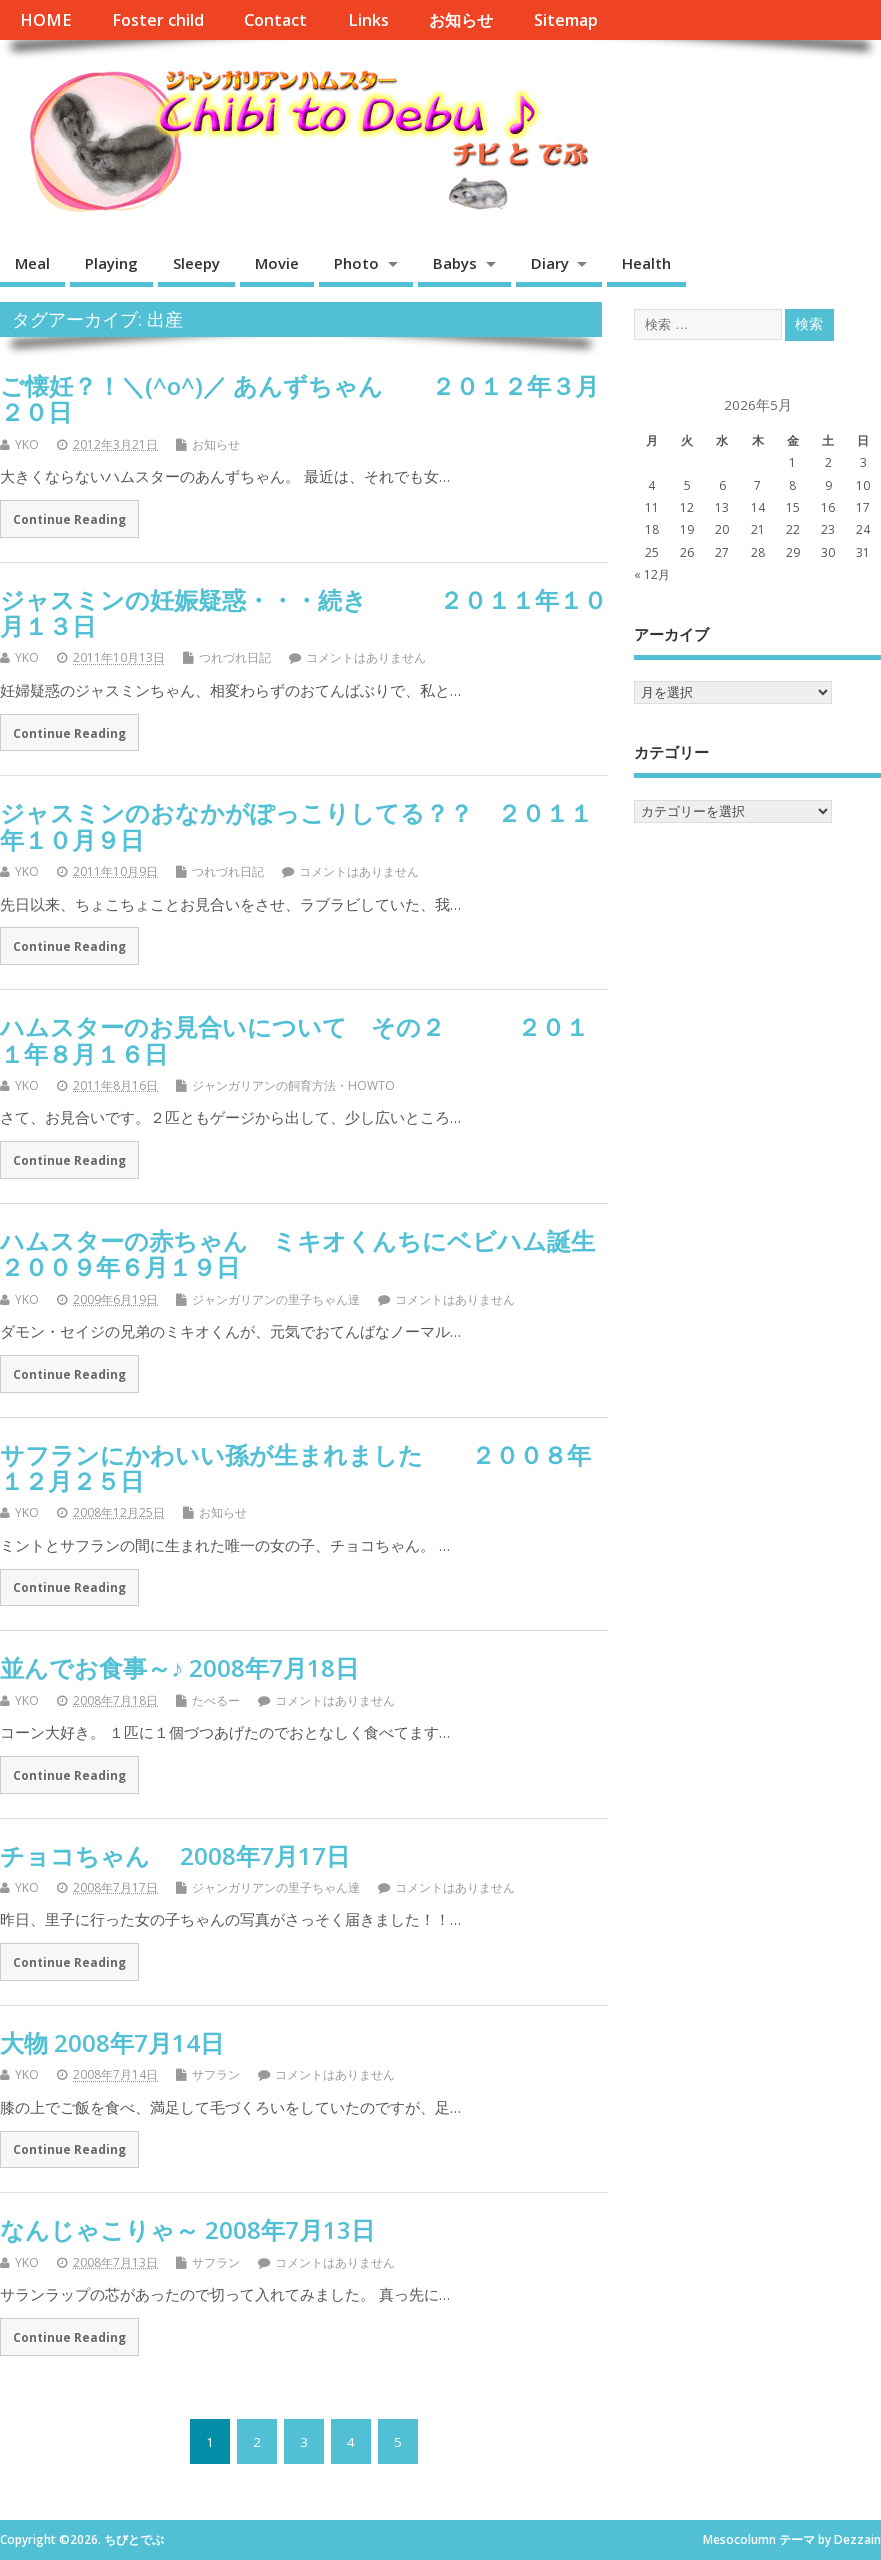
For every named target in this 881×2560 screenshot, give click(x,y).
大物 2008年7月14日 (112, 2042)
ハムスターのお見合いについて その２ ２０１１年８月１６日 (294, 1039)
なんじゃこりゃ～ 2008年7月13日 (187, 2229)
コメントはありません (366, 657)
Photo (356, 263)
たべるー (216, 1700)
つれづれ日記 (235, 657)
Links (368, 20)
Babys (455, 263)
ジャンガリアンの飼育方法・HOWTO (293, 1085)
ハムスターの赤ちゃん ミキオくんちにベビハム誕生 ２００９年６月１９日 (333, 1253)
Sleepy (196, 263)
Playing (111, 263)
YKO (27, 444)
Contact (275, 20)
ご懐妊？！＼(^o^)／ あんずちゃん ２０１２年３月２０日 (299, 398)
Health (646, 263)
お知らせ (461, 20)
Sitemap (566, 20)
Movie (277, 263)
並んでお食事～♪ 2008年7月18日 (179, 1667)
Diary (550, 263)
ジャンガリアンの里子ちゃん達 (276, 1299)
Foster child (158, 20)
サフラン (216, 2074)
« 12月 (652, 574)
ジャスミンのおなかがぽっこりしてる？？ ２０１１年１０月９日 (296, 825)
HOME (45, 20)
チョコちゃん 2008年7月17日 (175, 1855)
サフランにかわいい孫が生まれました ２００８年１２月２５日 (295, 1467)
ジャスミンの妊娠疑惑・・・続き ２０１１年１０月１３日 (303, 612)
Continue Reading (69, 519)
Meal (32, 263)
